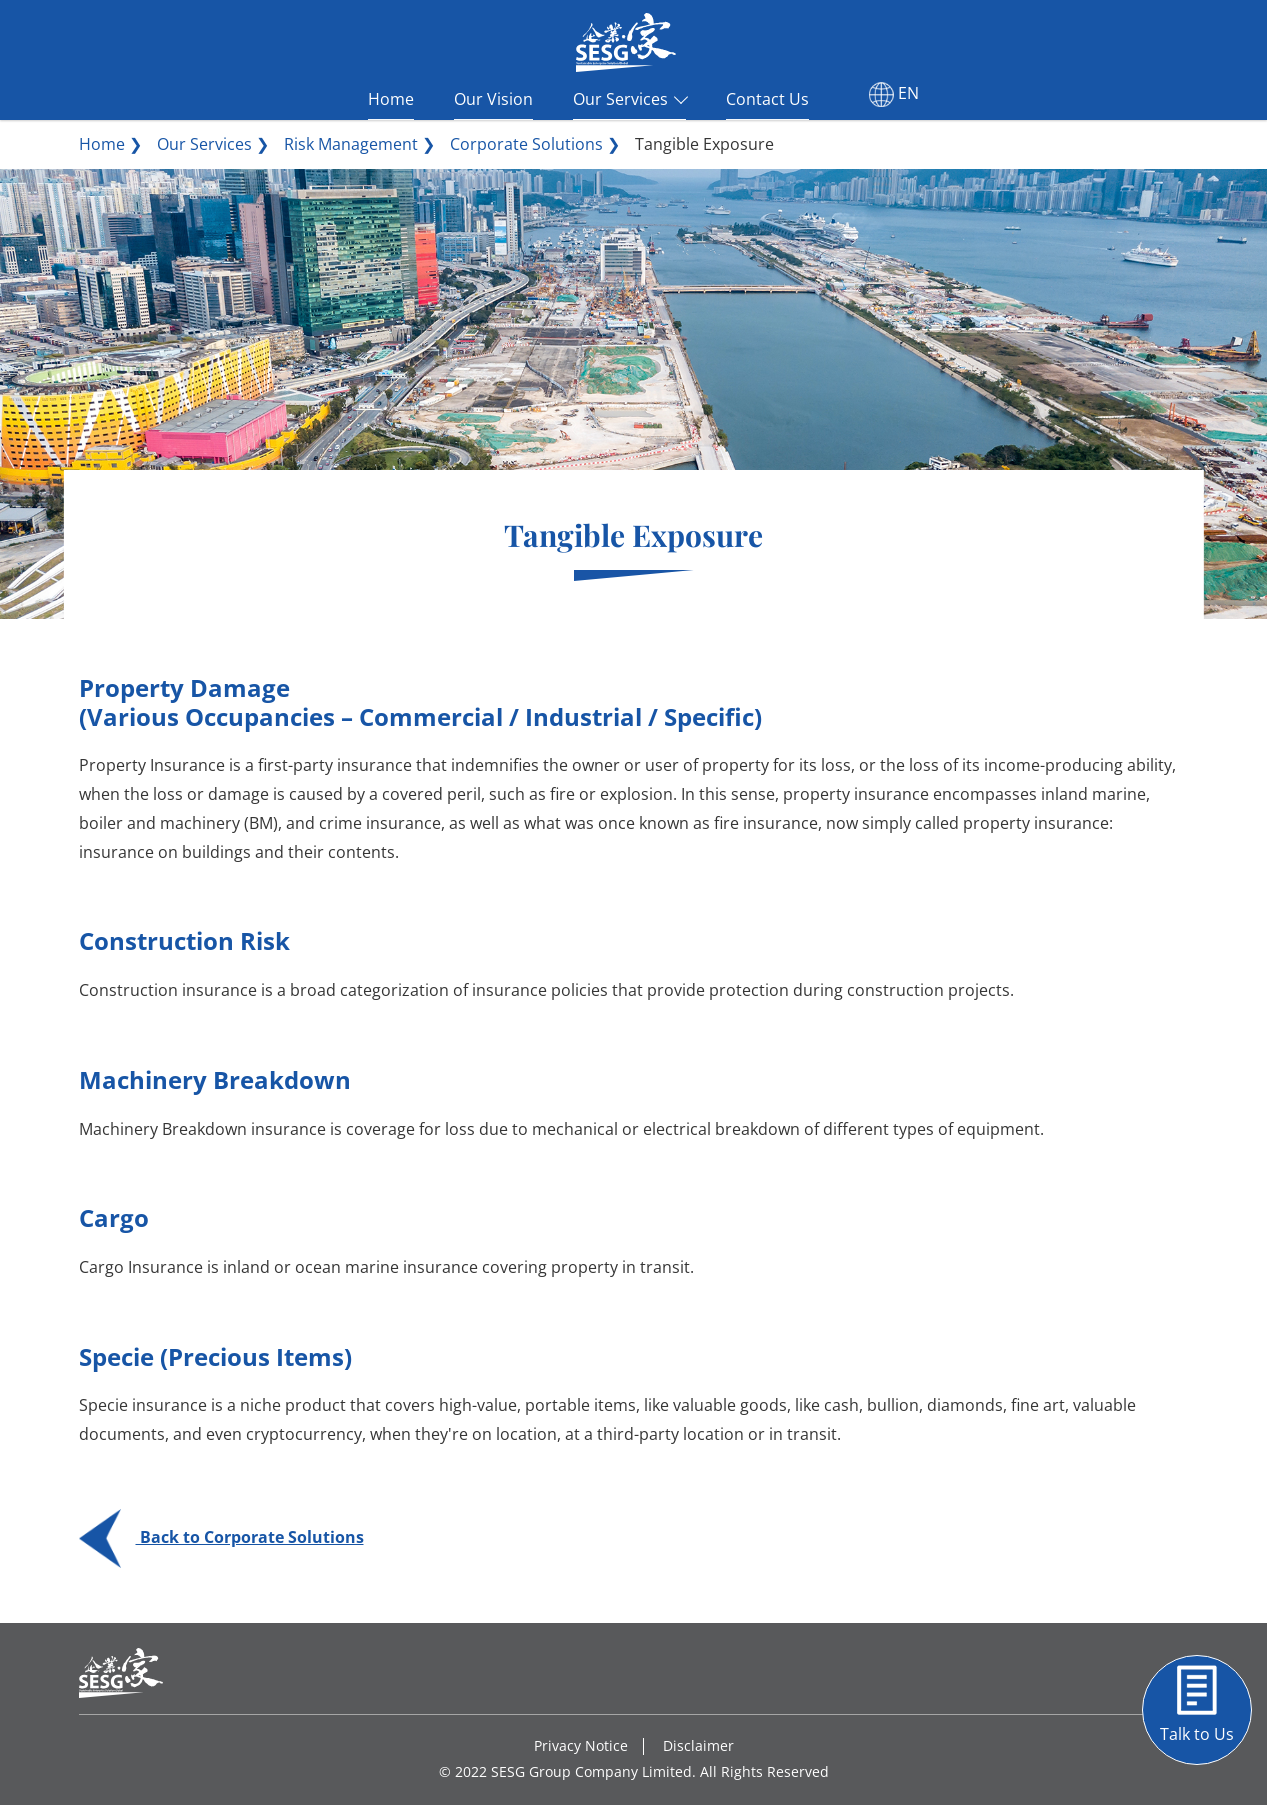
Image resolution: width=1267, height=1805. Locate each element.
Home (391, 97)
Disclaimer (698, 1745)
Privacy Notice (581, 1745)
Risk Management (351, 144)
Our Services (620, 97)
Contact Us (767, 97)
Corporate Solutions (526, 144)
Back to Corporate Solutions (221, 1537)
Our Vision (493, 97)
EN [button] (894, 94)
